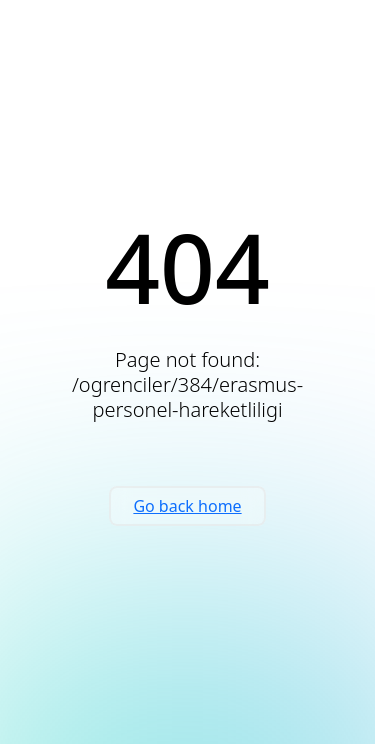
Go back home (187, 506)
